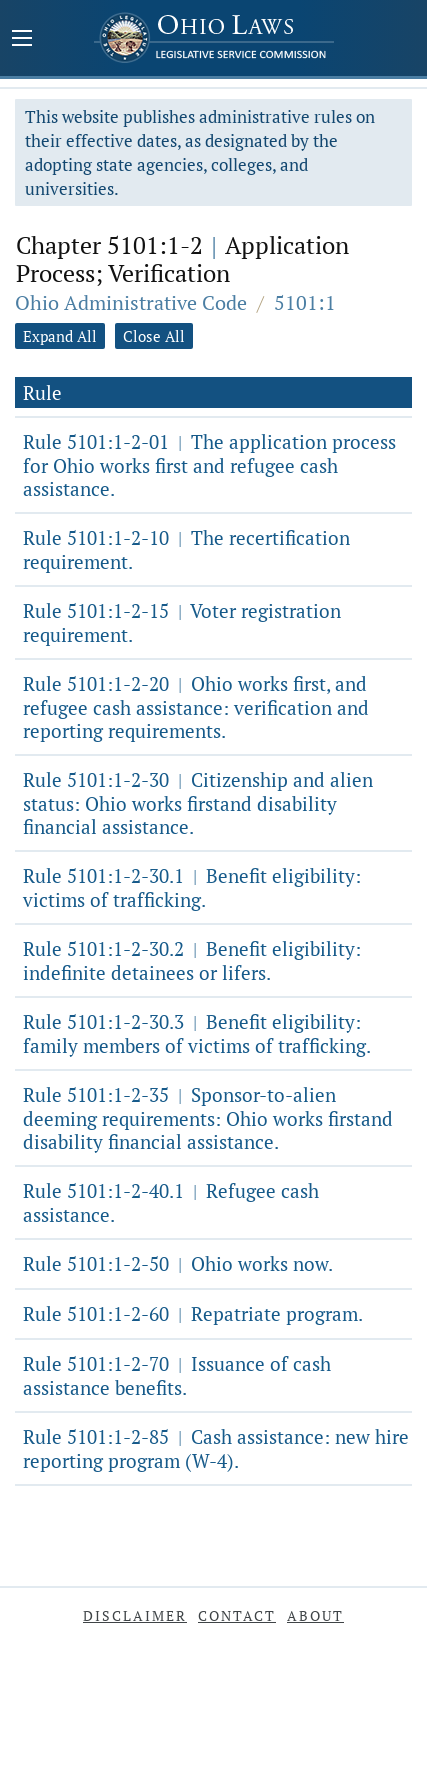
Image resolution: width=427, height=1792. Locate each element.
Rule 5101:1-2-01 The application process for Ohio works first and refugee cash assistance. (209, 465)
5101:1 (305, 302)
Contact (237, 1615)
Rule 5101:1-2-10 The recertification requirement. (186, 549)
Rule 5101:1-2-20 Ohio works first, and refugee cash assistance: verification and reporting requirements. (196, 707)
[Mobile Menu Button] (22, 40)
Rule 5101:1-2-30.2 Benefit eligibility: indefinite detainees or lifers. (192, 960)
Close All (154, 336)
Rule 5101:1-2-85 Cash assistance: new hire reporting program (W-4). (216, 1448)
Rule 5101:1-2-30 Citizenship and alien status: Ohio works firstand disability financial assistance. (198, 803)
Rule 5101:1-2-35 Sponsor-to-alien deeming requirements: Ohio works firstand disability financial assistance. (208, 1118)
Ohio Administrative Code (131, 302)
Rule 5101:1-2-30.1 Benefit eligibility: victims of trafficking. (192, 887)
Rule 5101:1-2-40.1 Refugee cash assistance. (171, 1202)
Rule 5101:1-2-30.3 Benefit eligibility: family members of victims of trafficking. (197, 1033)
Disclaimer (135, 1615)
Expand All (60, 336)
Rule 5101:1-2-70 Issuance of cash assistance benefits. (177, 1375)
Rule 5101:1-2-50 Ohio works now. (178, 1263)
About (315, 1615)
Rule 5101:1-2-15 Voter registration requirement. (182, 622)
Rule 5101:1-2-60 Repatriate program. (193, 1313)
